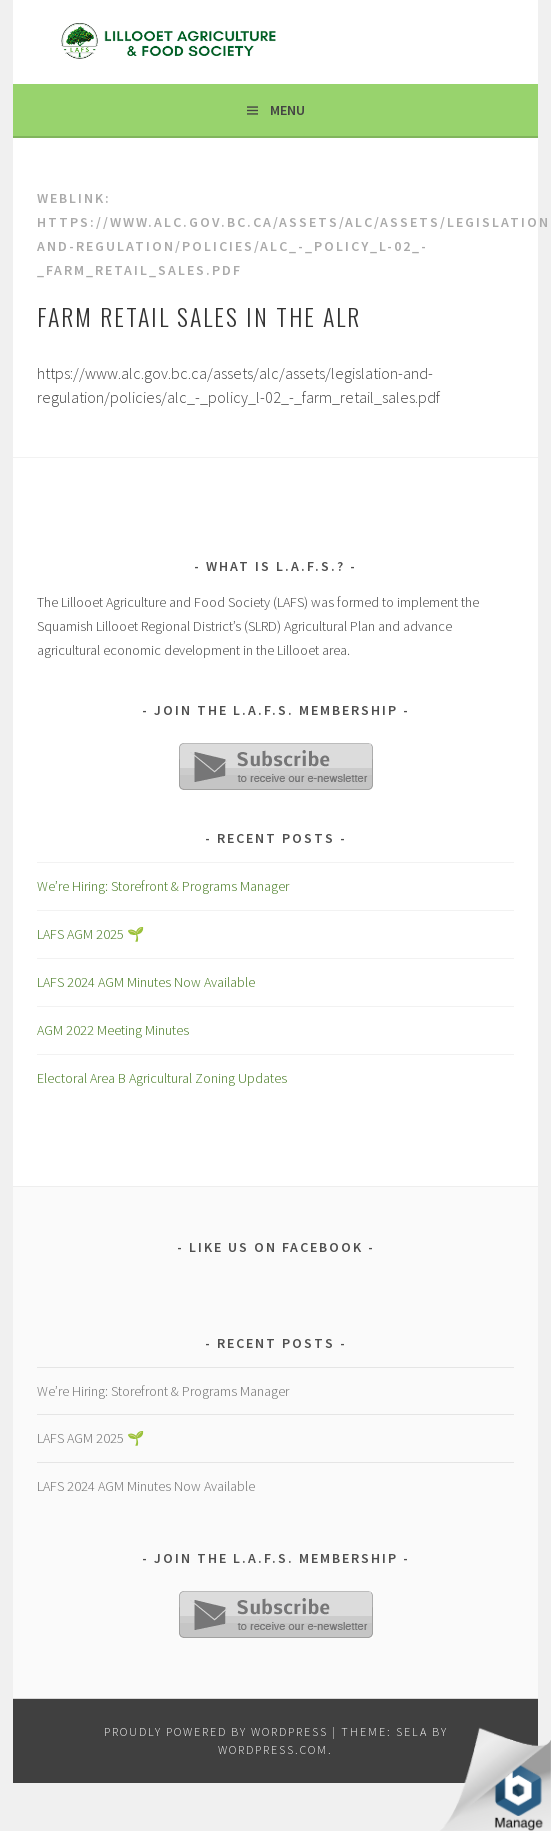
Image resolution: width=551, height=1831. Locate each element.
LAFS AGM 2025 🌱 (90, 934)
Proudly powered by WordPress (216, 1731)
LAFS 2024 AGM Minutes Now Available (146, 982)
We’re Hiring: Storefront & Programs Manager (163, 886)
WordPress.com (273, 1749)
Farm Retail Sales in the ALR (199, 316)
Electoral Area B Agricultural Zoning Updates (162, 1078)
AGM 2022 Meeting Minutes (113, 1030)
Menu (287, 110)
